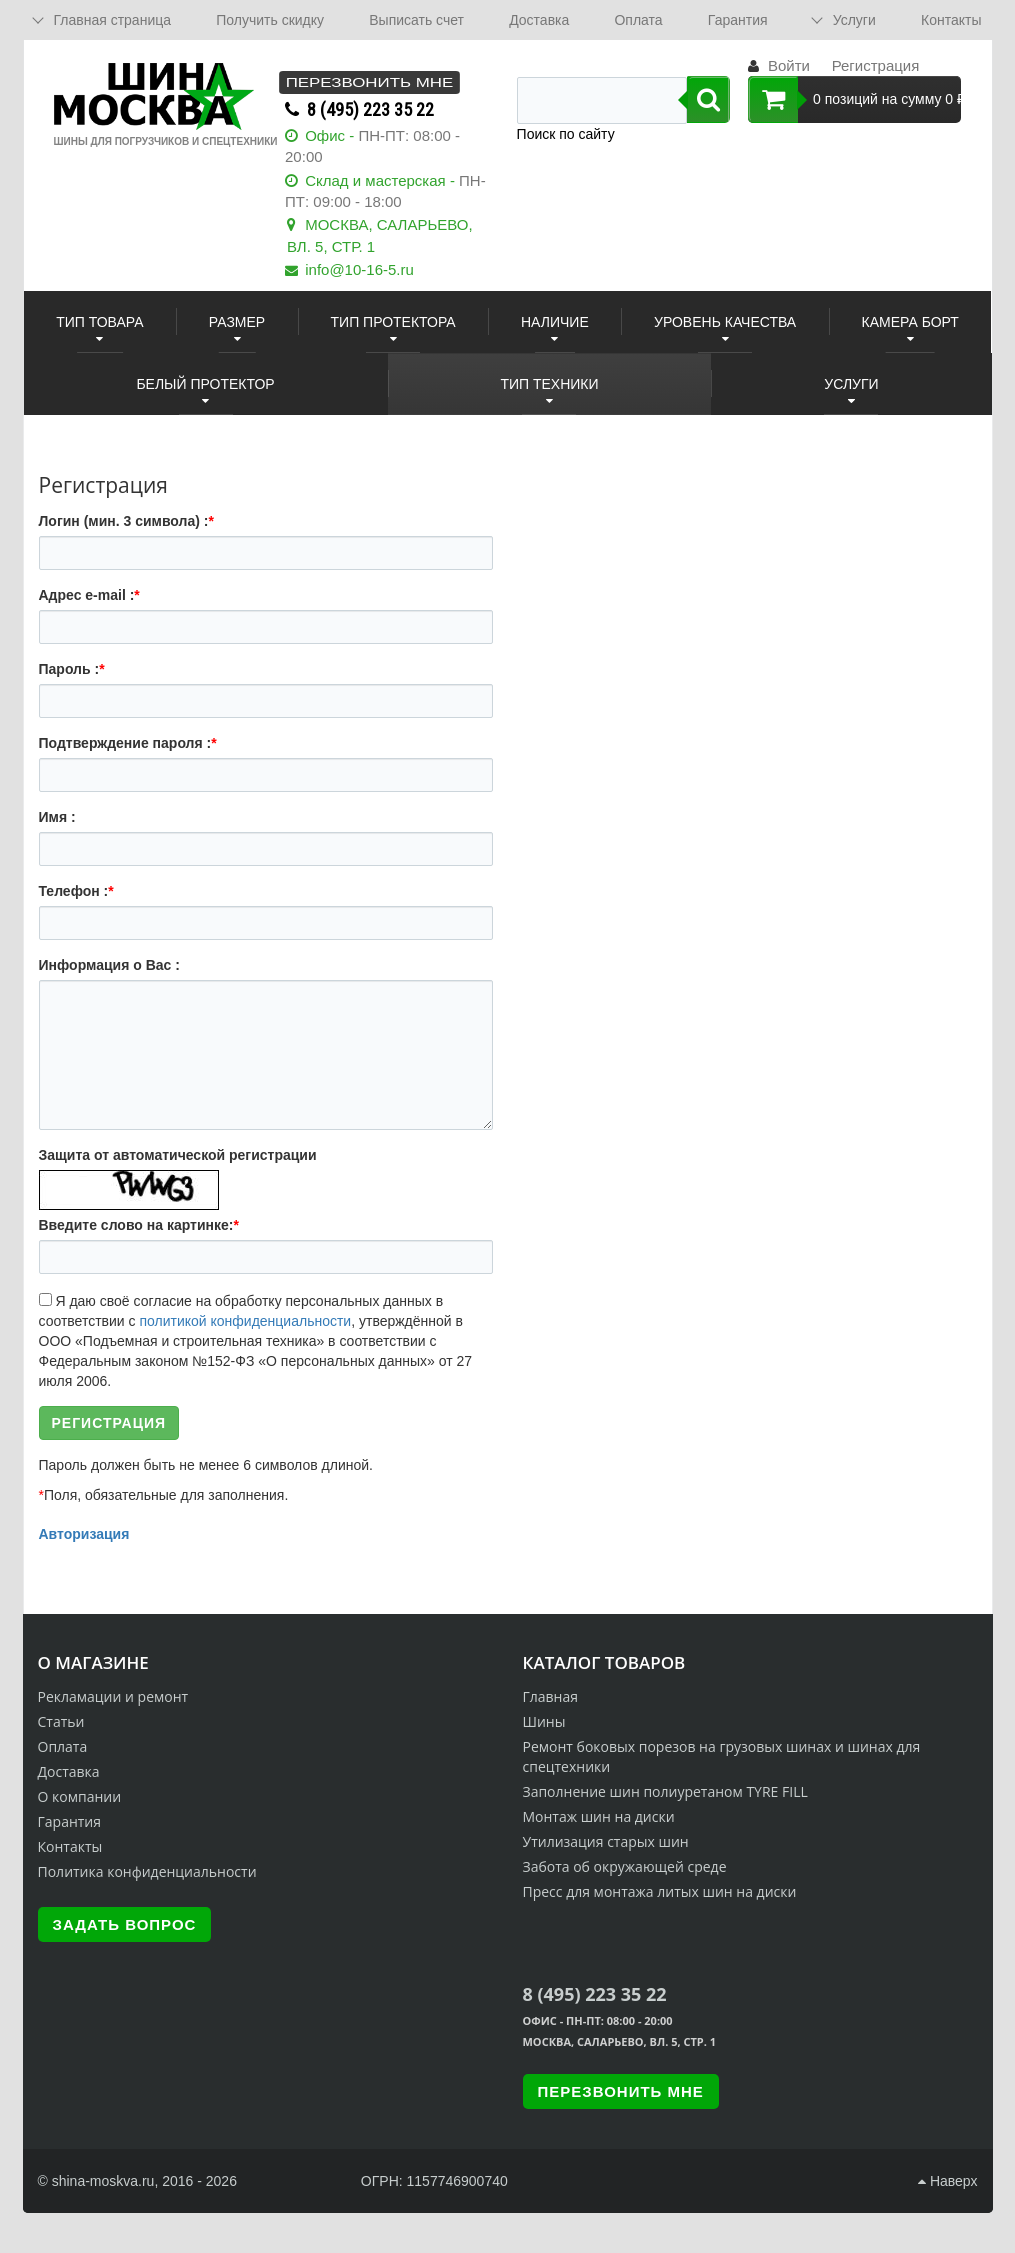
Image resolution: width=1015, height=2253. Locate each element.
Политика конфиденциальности (147, 1871)
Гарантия (738, 20)
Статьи (61, 1721)
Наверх (947, 2181)
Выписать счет (416, 20)
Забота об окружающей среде (625, 1866)
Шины (544, 1721)
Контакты (951, 20)
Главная (551, 1696)
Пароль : (72, 669)
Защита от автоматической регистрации (178, 1155)
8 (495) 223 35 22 (370, 109)
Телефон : (76, 891)
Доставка (539, 20)
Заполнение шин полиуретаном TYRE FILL (665, 1791)
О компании (80, 1796)
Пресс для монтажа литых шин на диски (660, 1891)
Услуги (854, 20)
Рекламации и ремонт (113, 1696)
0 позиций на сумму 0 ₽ (854, 99)
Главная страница (113, 20)
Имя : (57, 817)
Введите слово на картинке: (139, 1225)
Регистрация (876, 65)
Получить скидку (270, 20)
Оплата (638, 20)
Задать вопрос (125, 1924)
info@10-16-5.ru (359, 269)
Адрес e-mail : (89, 595)
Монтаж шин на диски (599, 1816)
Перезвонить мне (370, 82)
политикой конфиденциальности (245, 1321)
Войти (789, 65)
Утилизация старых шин (606, 1841)
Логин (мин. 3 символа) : (126, 521)
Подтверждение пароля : (128, 743)
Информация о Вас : (109, 965)
